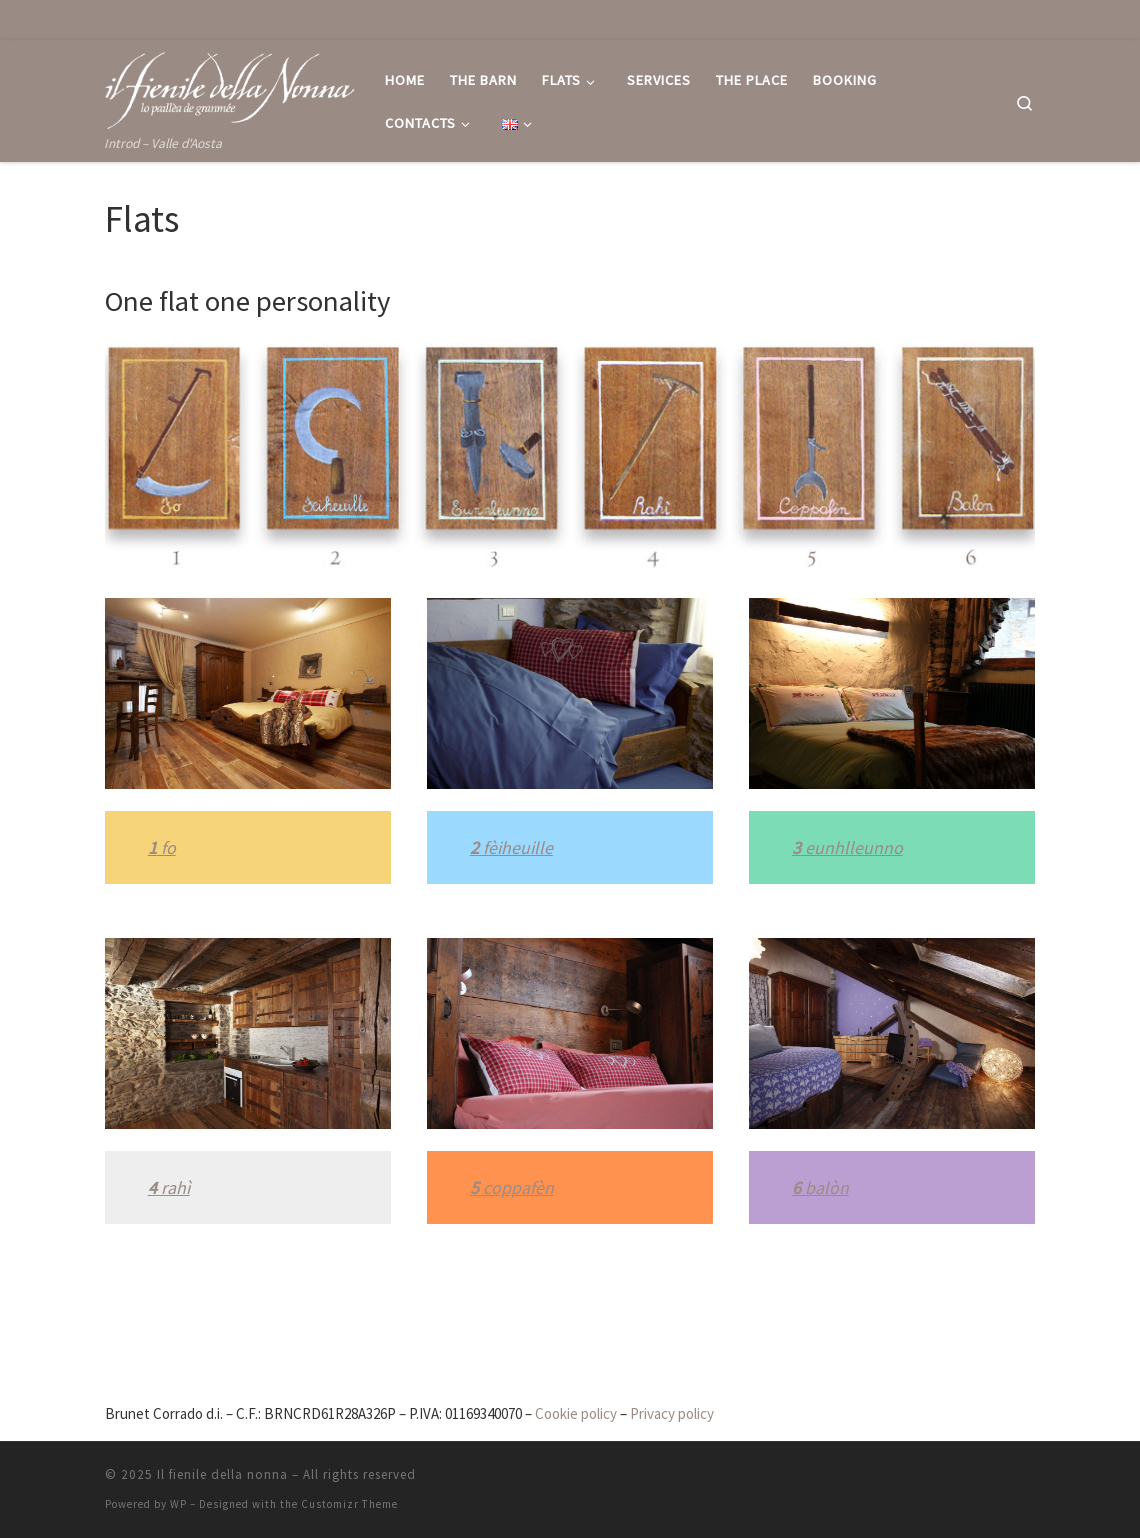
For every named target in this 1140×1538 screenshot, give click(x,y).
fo (166, 847)
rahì (173, 1187)
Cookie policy (576, 1413)
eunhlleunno (852, 847)
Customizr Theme (349, 1504)
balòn (825, 1187)
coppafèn (516, 1187)
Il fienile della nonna (222, 1474)
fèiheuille (516, 847)
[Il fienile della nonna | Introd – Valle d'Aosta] (230, 86)
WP (178, 1504)
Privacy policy (672, 1413)
